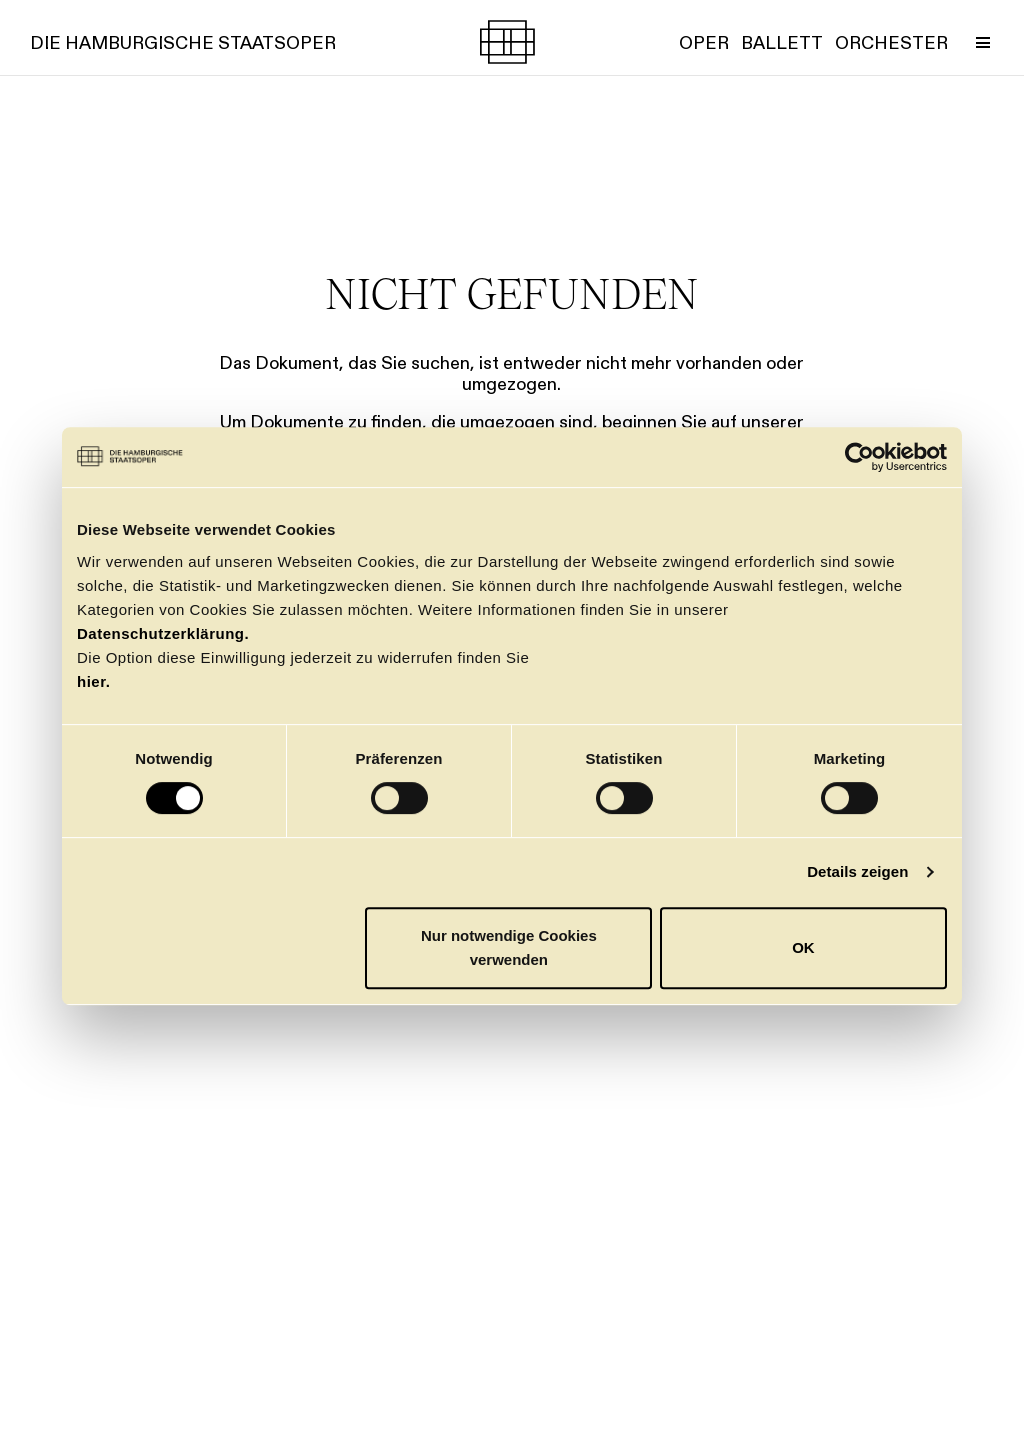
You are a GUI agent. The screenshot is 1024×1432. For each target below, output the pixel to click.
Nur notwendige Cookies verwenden (509, 947)
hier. (93, 681)
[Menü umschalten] (983, 42)
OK (803, 947)
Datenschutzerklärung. (163, 633)
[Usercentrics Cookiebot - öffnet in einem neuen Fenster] (859, 457)
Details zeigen (857, 871)
